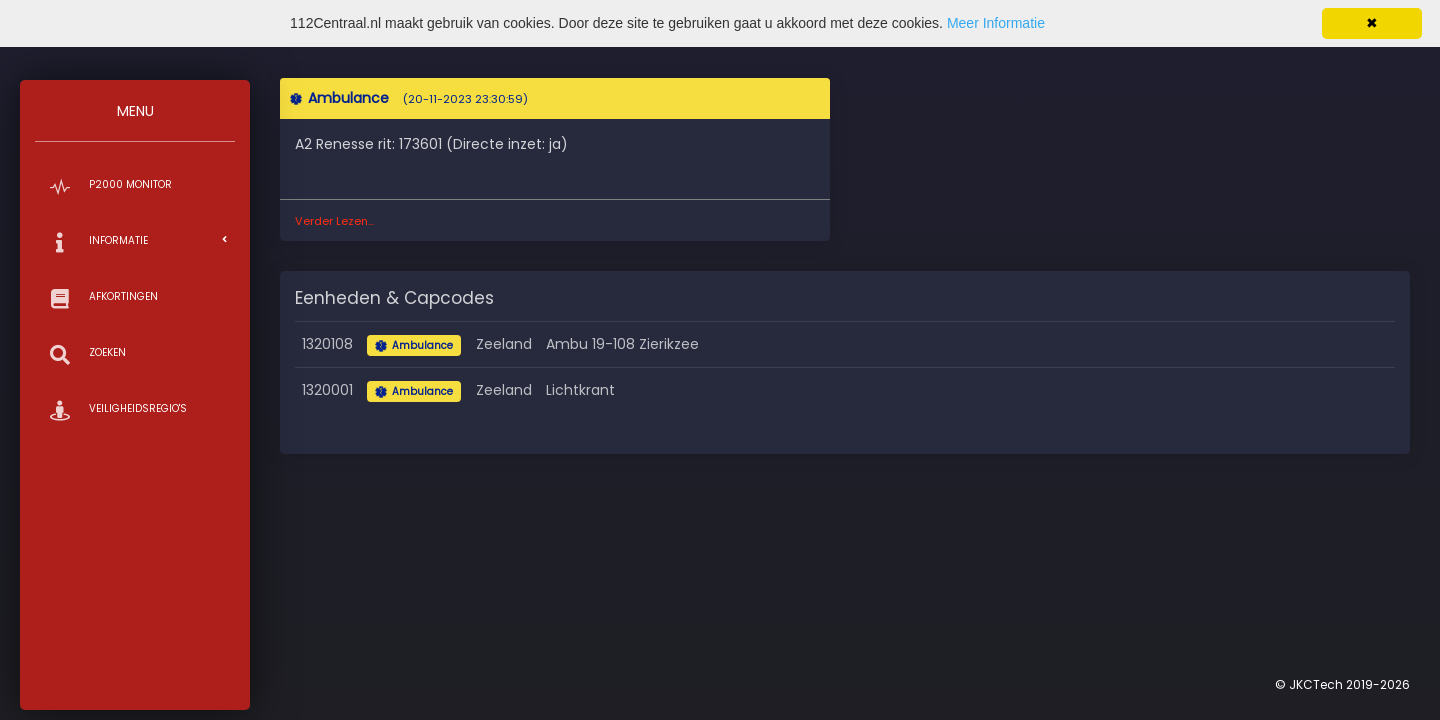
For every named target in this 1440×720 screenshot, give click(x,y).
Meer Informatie (996, 23)
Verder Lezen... (334, 221)
